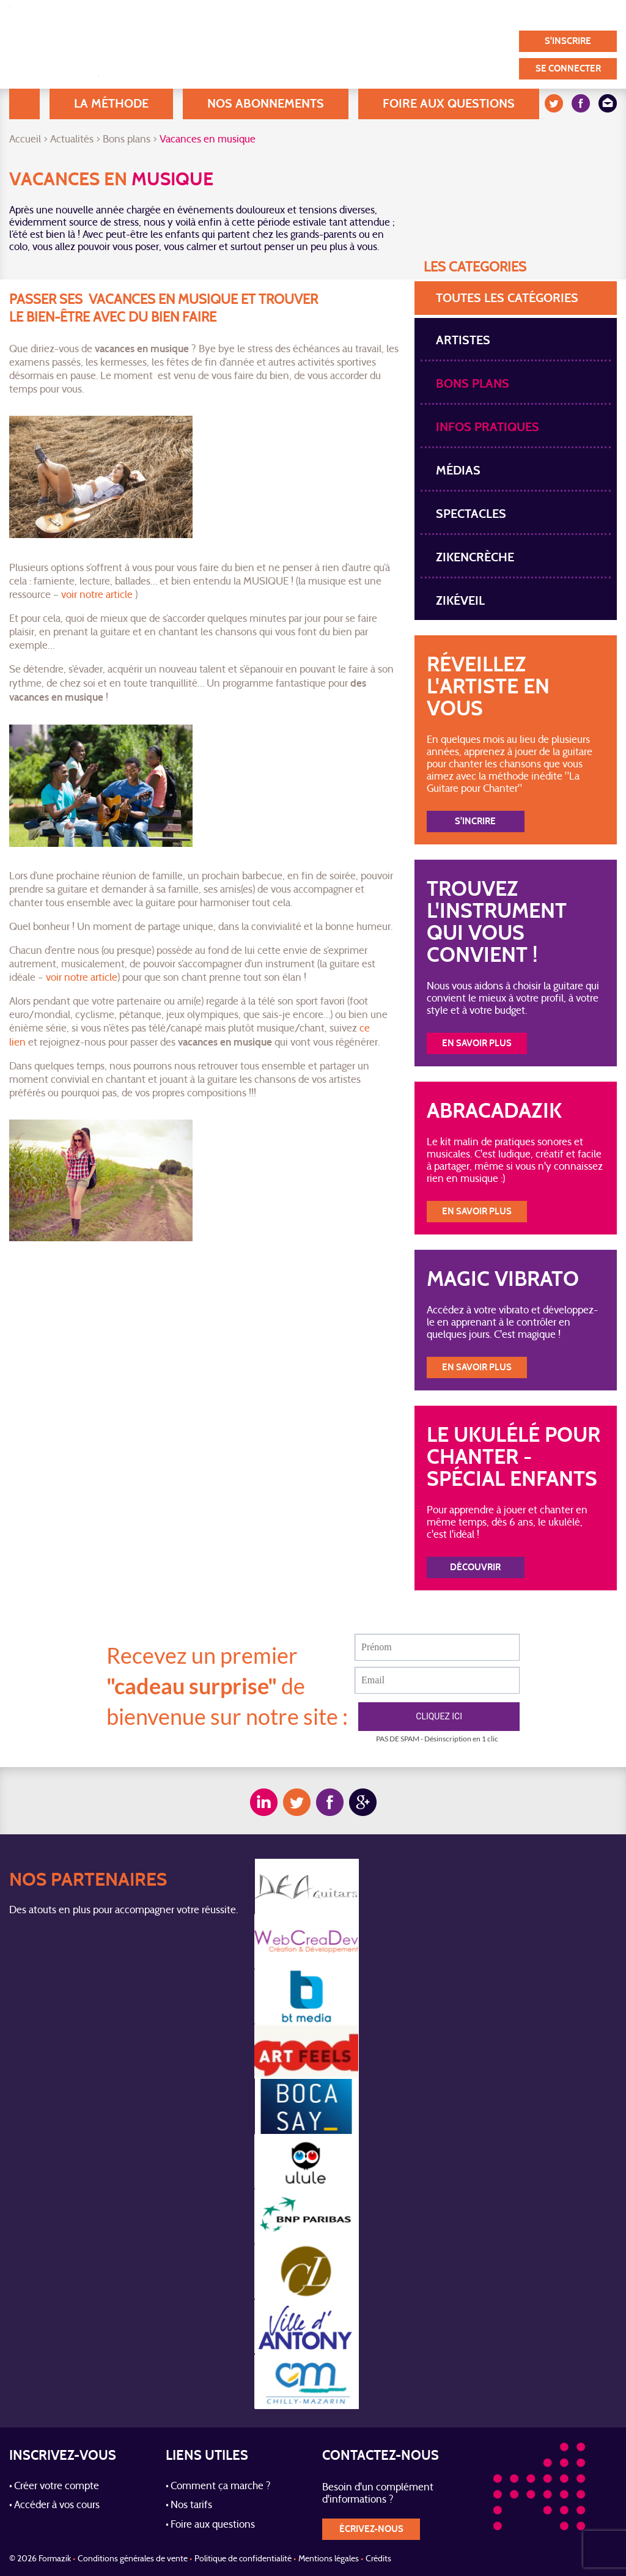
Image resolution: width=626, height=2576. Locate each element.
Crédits (378, 2559)
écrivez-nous (371, 2529)
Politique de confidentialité (243, 2559)
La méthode (111, 104)
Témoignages (418, 14)
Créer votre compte (56, 2486)
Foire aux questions (449, 104)
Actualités (72, 140)
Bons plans (126, 140)
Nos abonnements (265, 104)
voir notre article (97, 595)
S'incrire (475, 821)
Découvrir (475, 1567)
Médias (458, 470)
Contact (581, 14)
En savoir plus (477, 1043)
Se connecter (568, 69)
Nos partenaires (505, 14)
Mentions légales (328, 2559)
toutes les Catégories (507, 298)
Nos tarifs (191, 2505)
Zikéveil (460, 601)
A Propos (158, 14)
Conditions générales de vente (133, 2559)
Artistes (463, 340)
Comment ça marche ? (221, 2486)
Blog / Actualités (238, 14)
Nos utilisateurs (332, 14)
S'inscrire (568, 41)
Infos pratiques (487, 427)
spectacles (471, 514)
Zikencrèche (475, 557)
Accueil (24, 104)
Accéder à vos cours (57, 2505)
